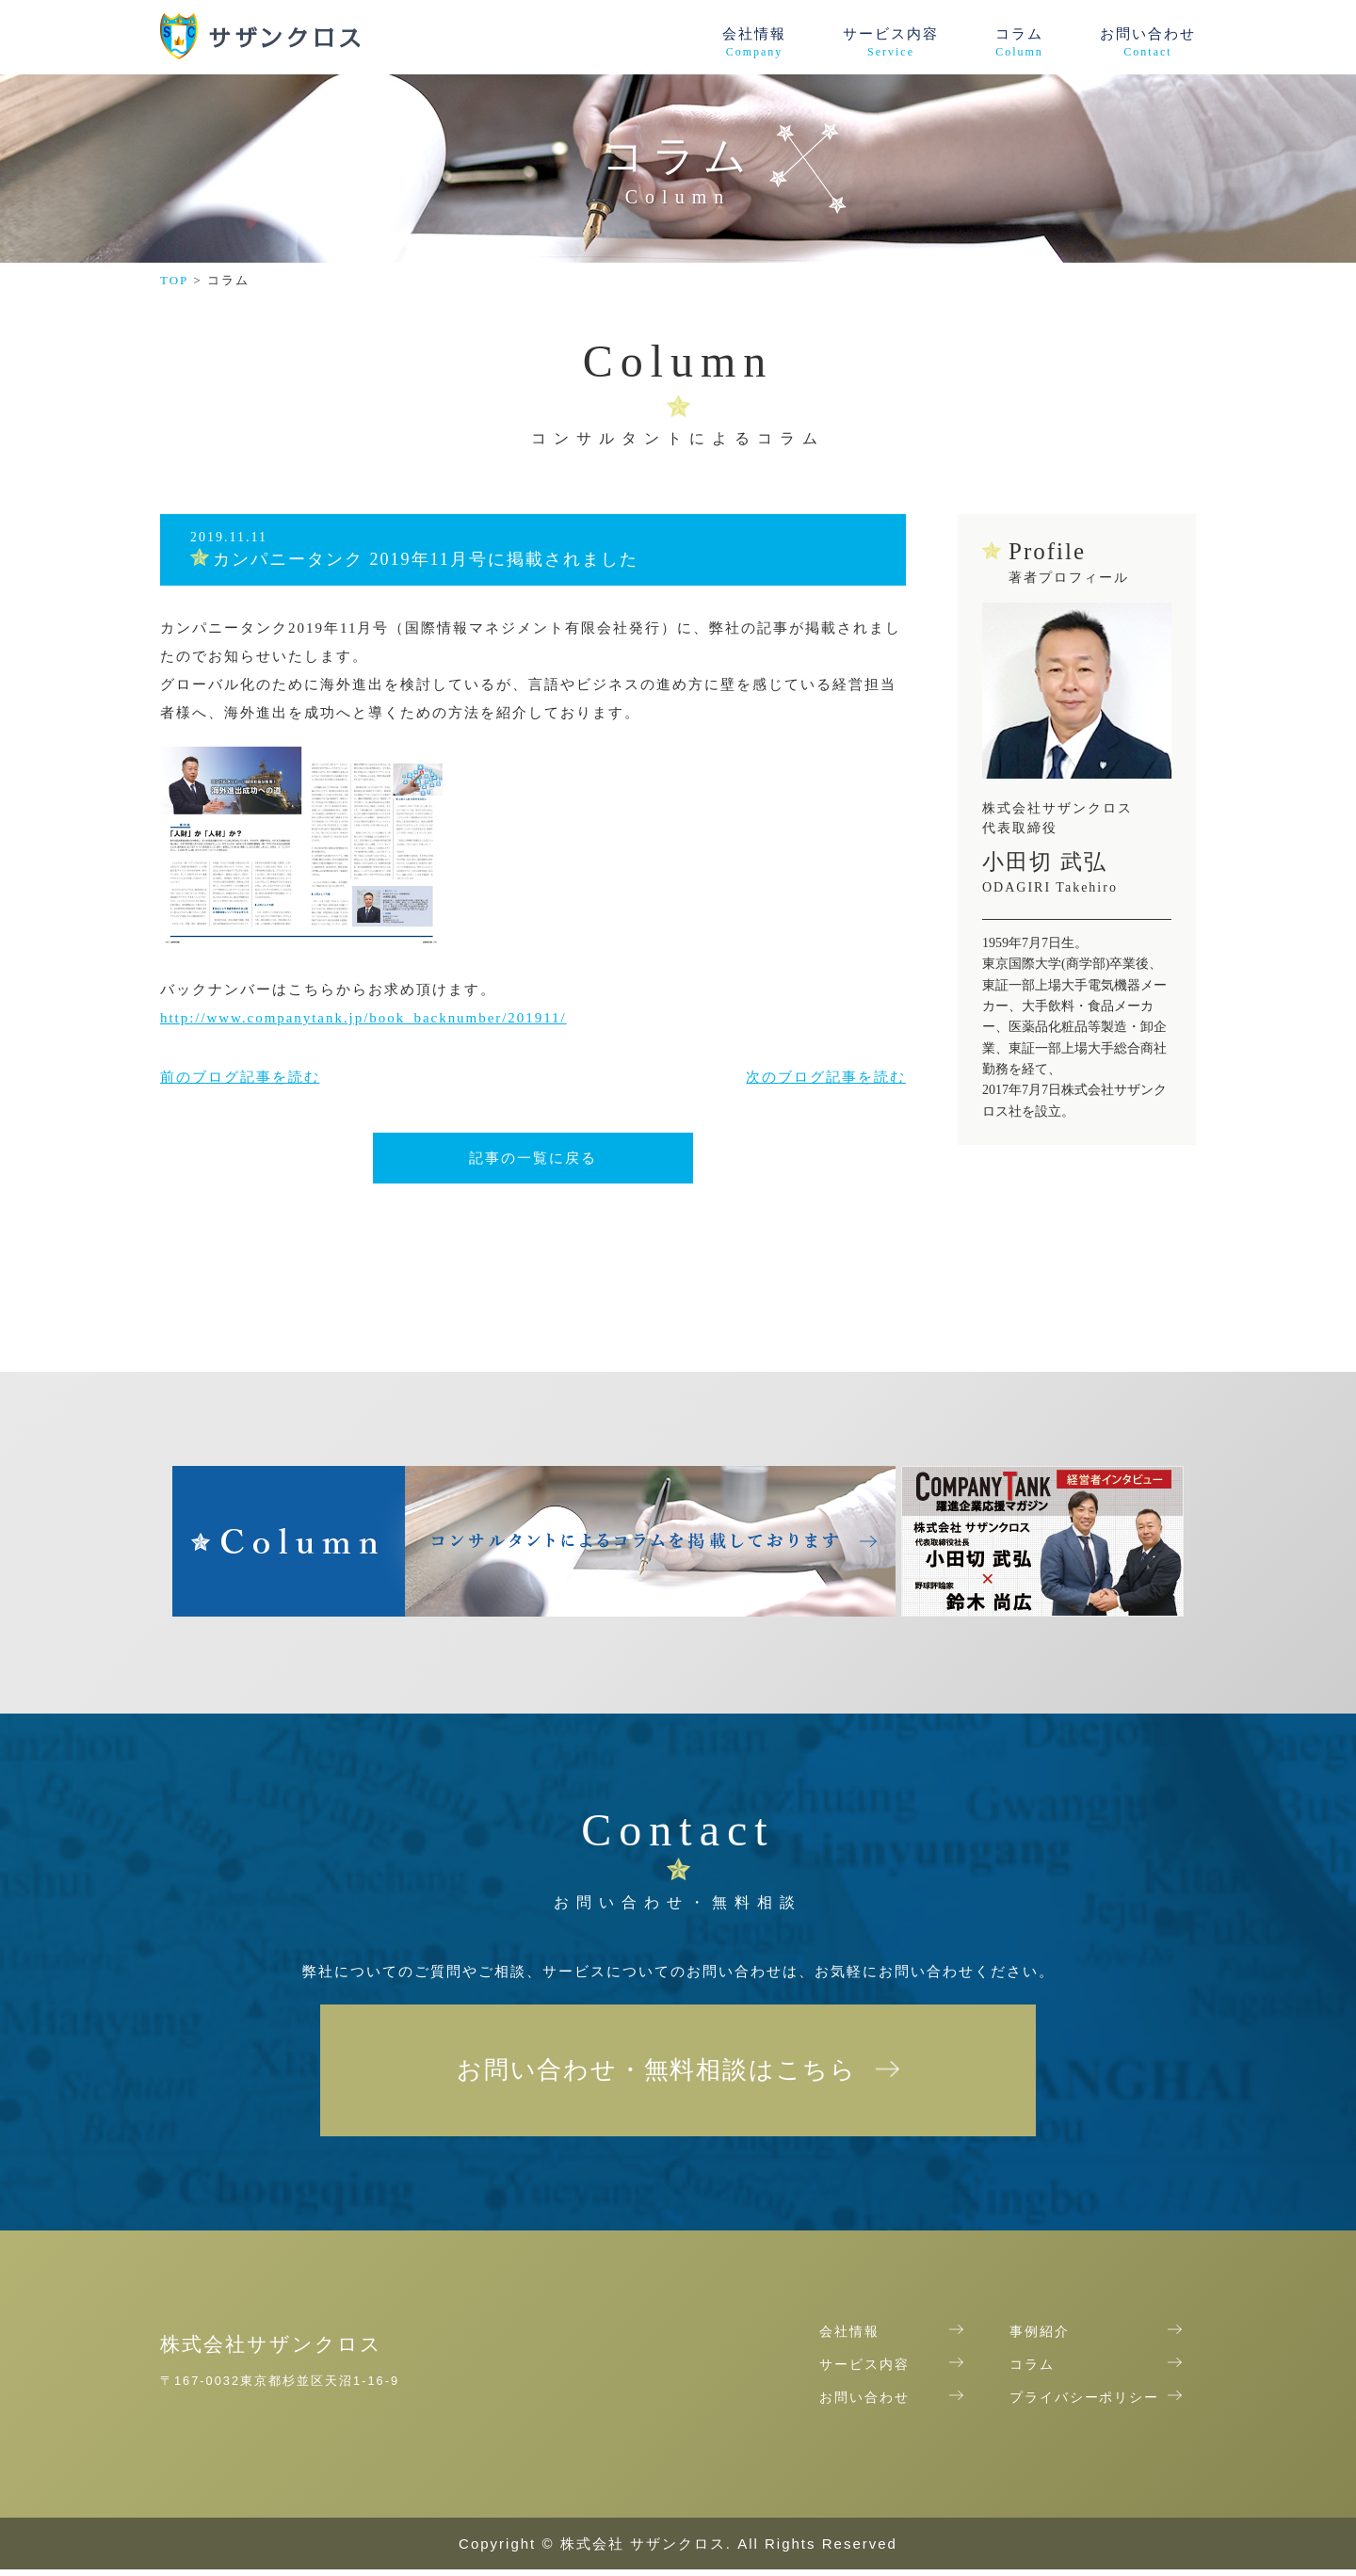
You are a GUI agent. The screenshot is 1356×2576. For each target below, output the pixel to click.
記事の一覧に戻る (533, 1158)
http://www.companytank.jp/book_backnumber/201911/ (364, 1017)
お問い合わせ (1148, 43)
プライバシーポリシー (1084, 2404)
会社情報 (754, 43)
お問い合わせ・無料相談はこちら (656, 2073)
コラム (1019, 43)
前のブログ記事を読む (240, 1077)
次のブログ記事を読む (826, 1077)
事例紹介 (1039, 2338)
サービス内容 (891, 43)
